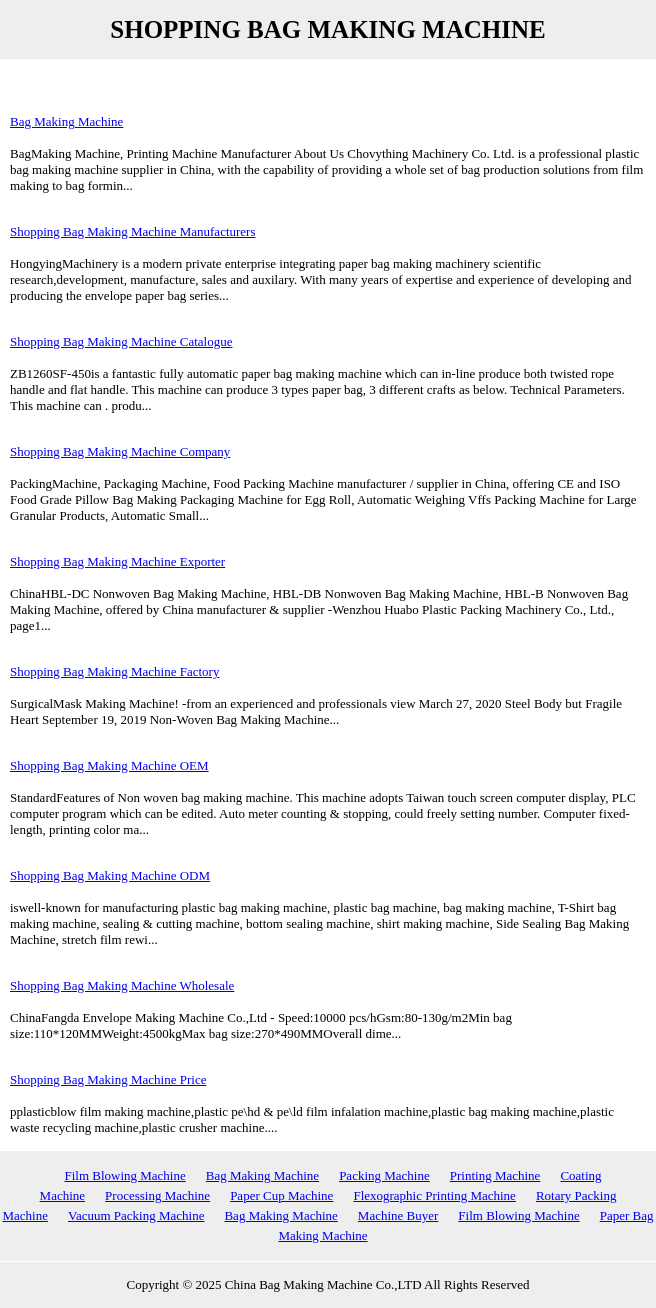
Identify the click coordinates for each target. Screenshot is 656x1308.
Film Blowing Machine (124, 1175)
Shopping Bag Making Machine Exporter (117, 561)
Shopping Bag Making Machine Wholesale (122, 985)
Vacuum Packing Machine (136, 1215)
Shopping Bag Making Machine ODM (110, 875)
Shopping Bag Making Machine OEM (109, 765)
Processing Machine (157, 1195)
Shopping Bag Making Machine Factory (114, 671)
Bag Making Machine (66, 121)
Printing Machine (495, 1175)
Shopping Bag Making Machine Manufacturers (133, 231)
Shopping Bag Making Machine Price (108, 1079)
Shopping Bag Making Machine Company (120, 451)
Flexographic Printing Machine (434, 1195)
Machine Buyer (398, 1215)
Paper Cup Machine (281, 1195)
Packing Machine (384, 1175)
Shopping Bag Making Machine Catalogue (121, 341)
